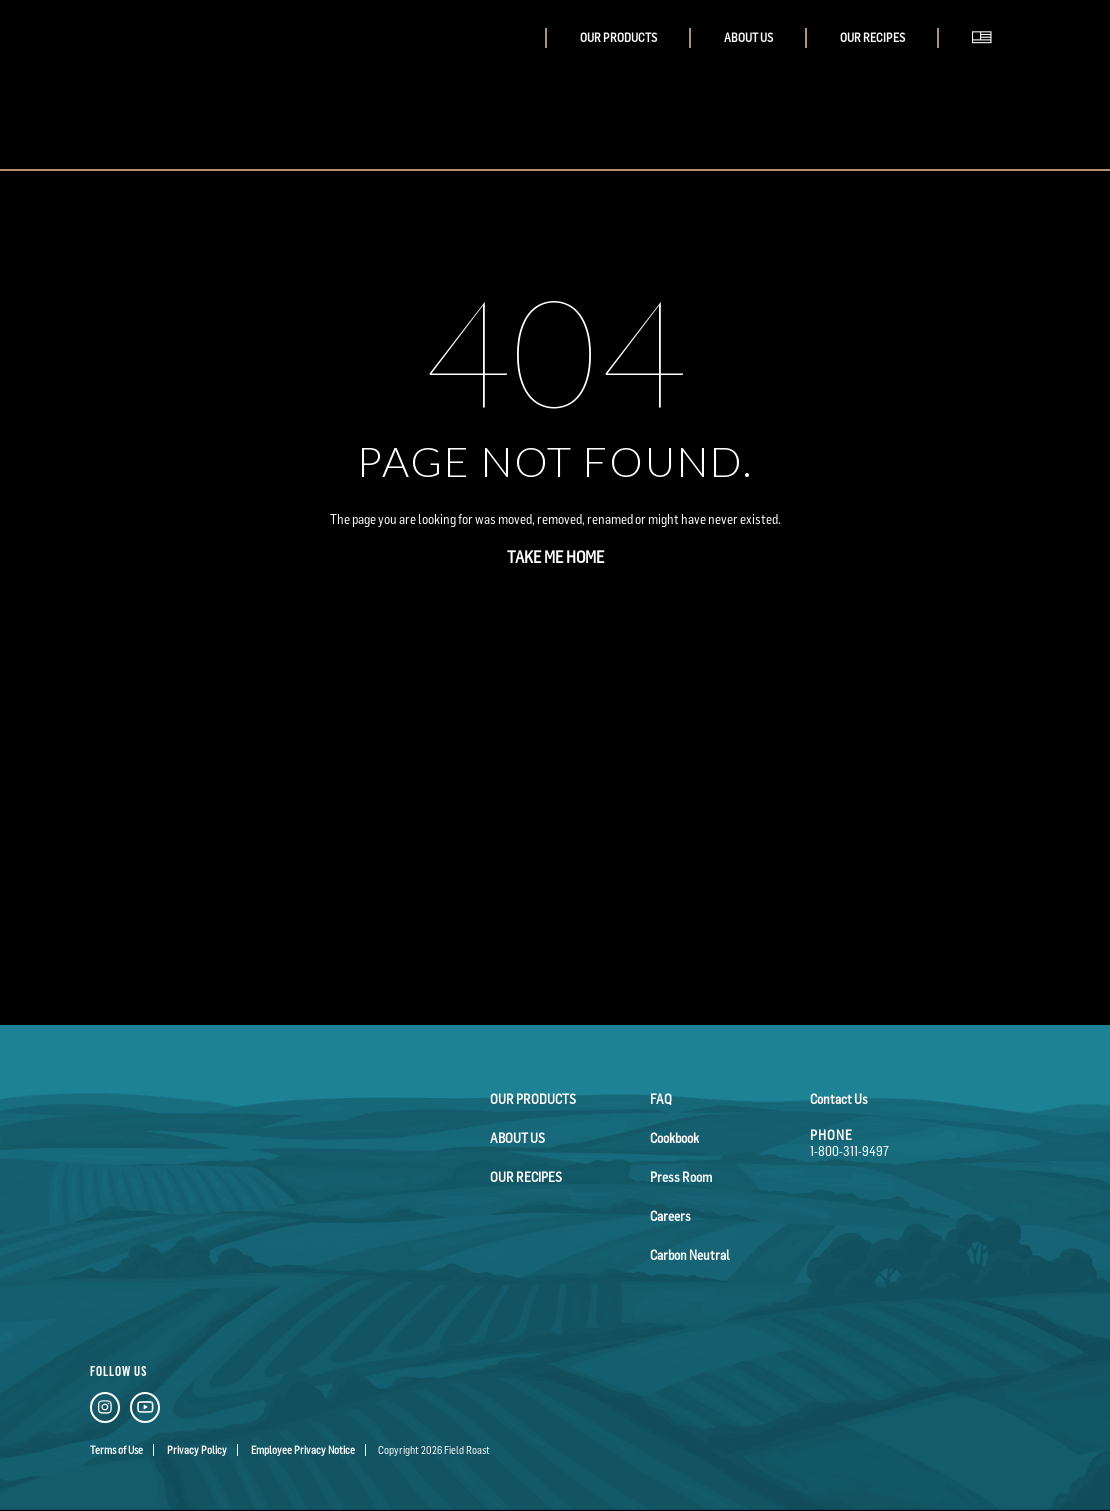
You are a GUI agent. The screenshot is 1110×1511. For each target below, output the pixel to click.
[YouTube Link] (145, 1410)
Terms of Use (116, 1450)
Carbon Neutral (690, 1255)
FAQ (661, 1099)
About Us (748, 38)
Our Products (618, 38)
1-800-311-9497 (849, 1151)
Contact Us (839, 1099)
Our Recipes (872, 38)
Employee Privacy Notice (303, 1450)
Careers (670, 1216)
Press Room (681, 1177)
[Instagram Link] (105, 1410)
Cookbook (674, 1138)
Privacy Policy (197, 1450)
